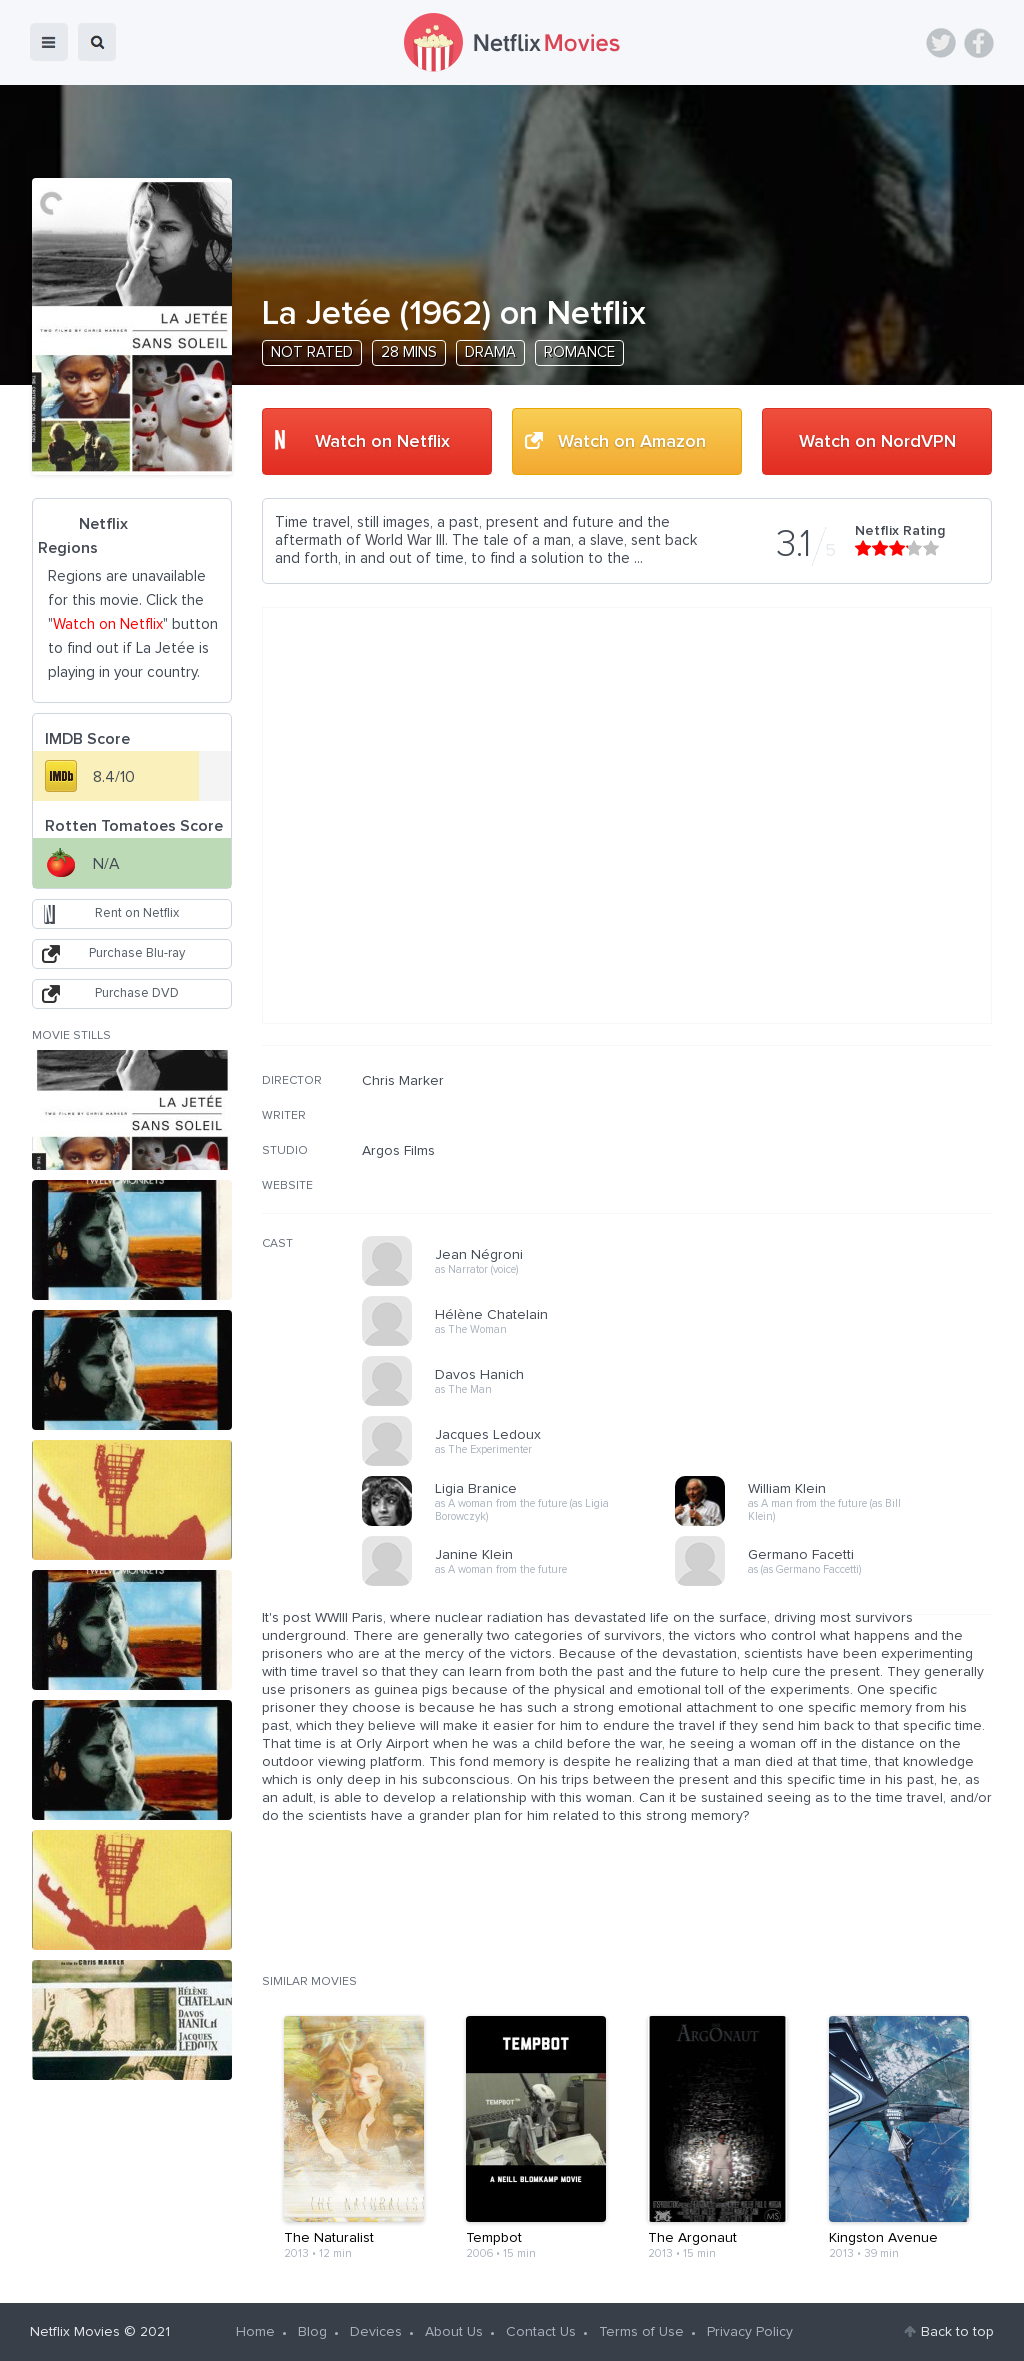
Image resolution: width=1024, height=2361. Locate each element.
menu (49, 42)
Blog (312, 2332)
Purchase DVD (137, 993)
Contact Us (541, 2332)
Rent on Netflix (137, 913)
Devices (376, 2332)
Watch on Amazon (632, 442)
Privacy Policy (750, 2332)
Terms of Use (641, 2332)
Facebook (979, 43)
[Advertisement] (842, 1201)
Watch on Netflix (382, 442)
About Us (454, 2332)
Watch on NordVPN (877, 442)
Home (255, 2332)
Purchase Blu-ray (137, 953)
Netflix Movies (75, 2332)
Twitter (941, 43)
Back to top (957, 2332)
